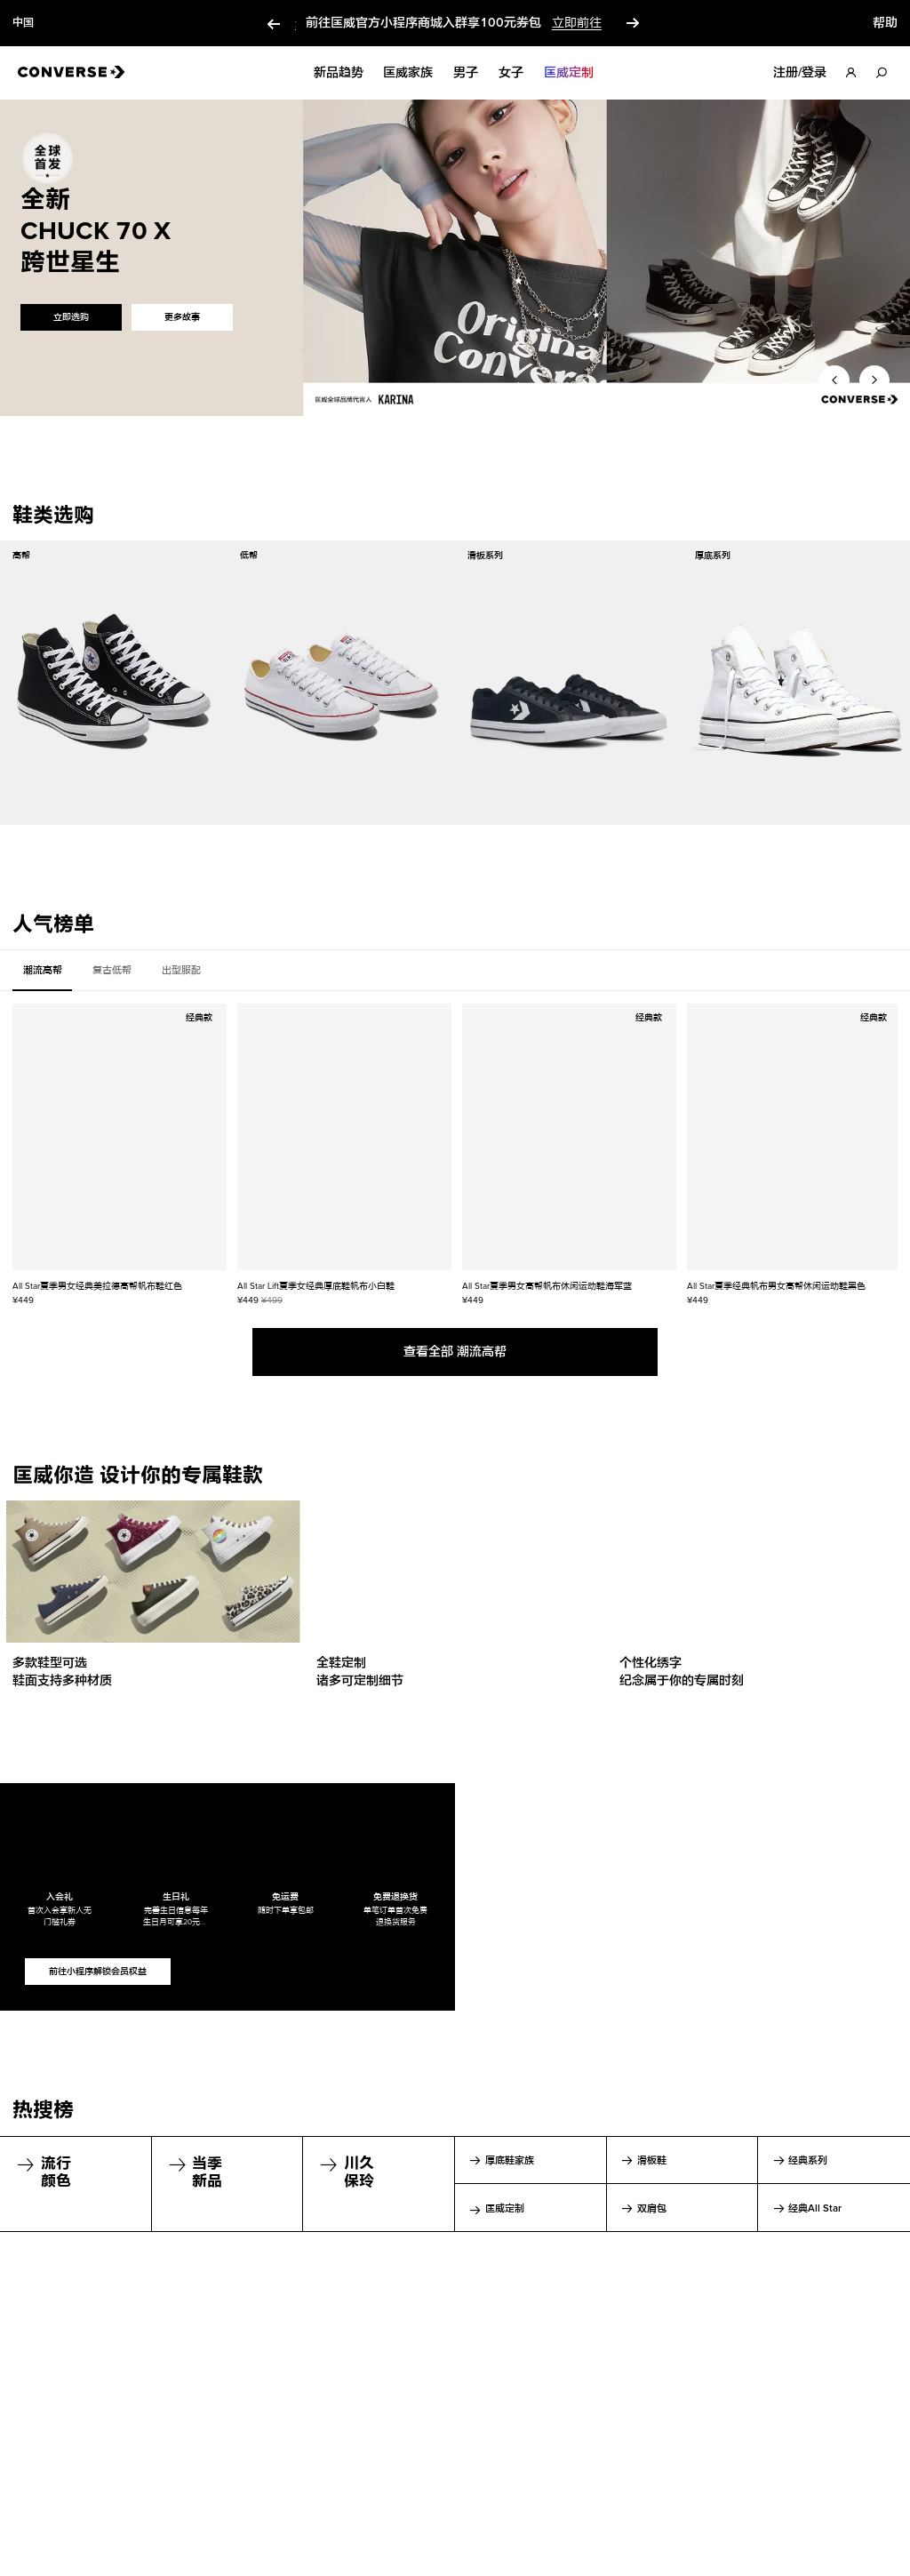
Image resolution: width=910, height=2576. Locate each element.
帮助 (885, 23)
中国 (23, 23)
